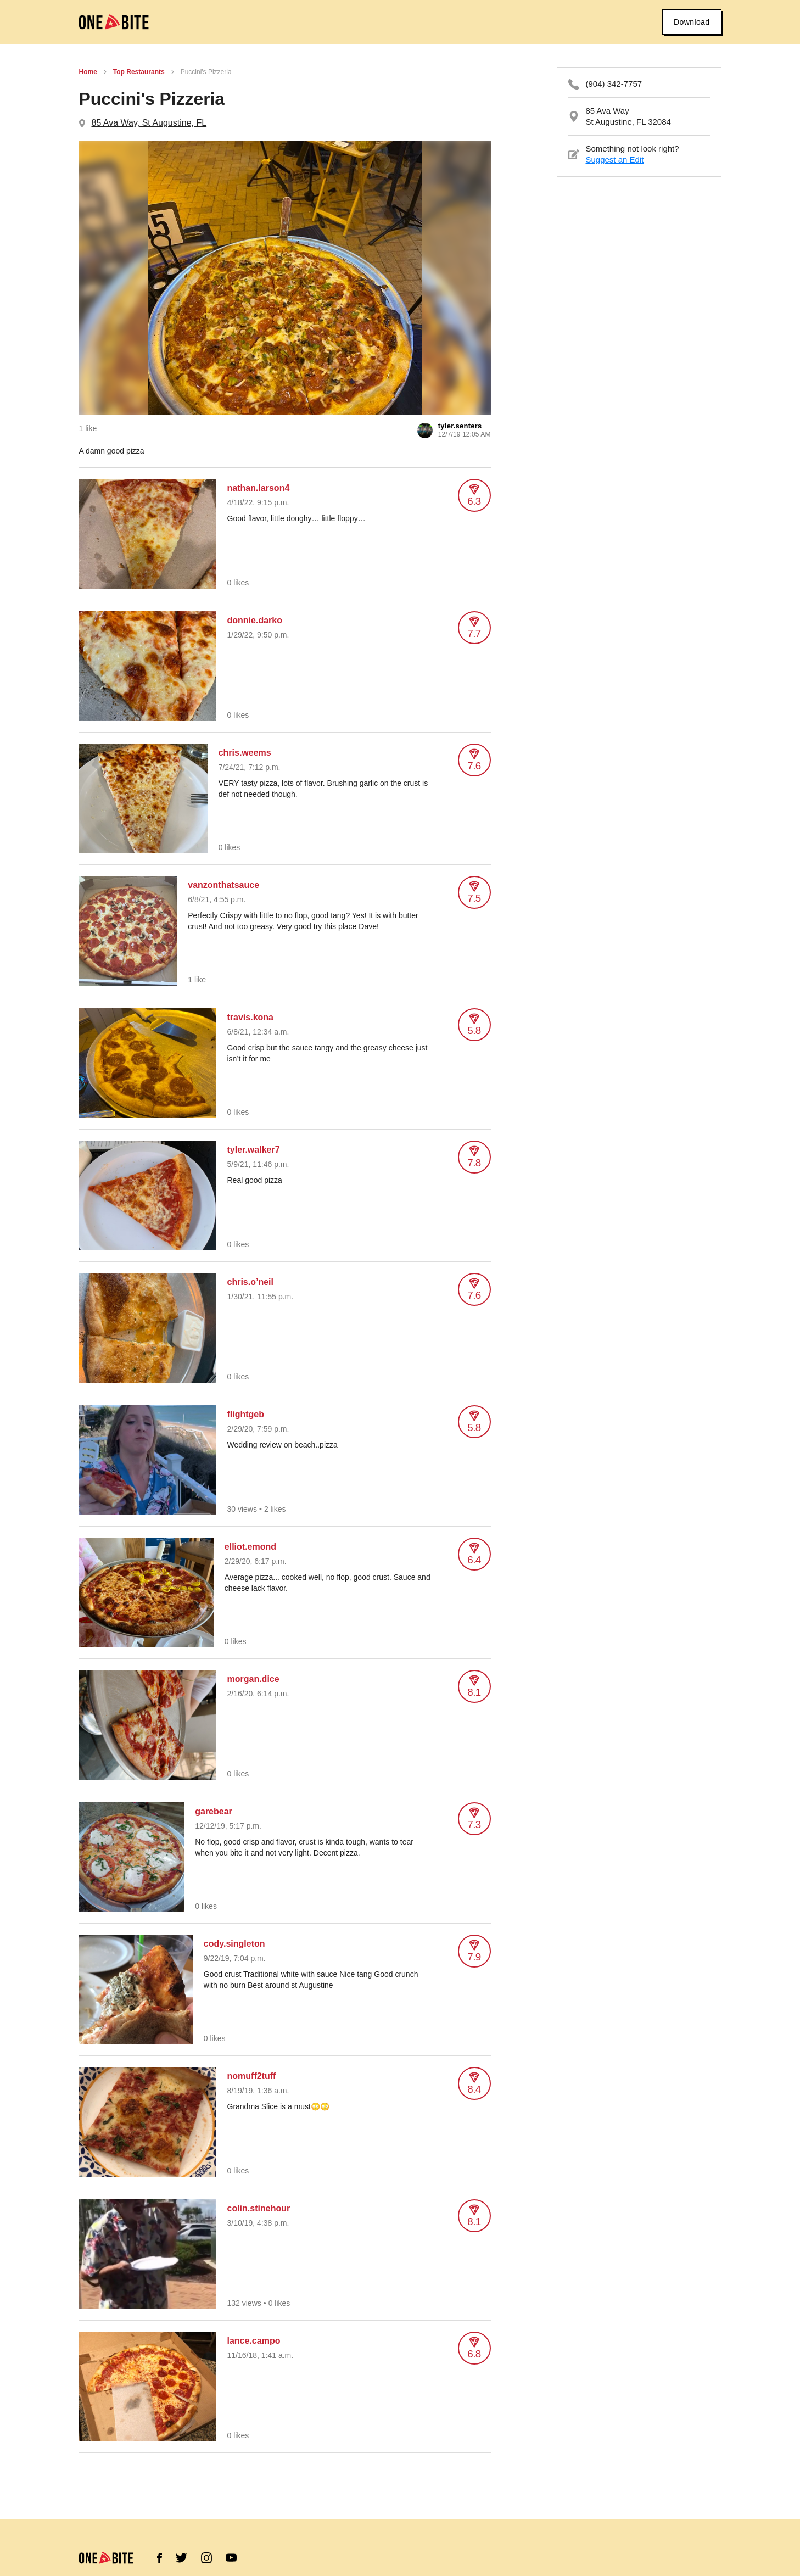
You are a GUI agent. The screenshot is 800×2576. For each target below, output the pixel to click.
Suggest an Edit (615, 159)
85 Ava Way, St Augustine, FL (149, 122)
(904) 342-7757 (614, 83)
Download (691, 22)
